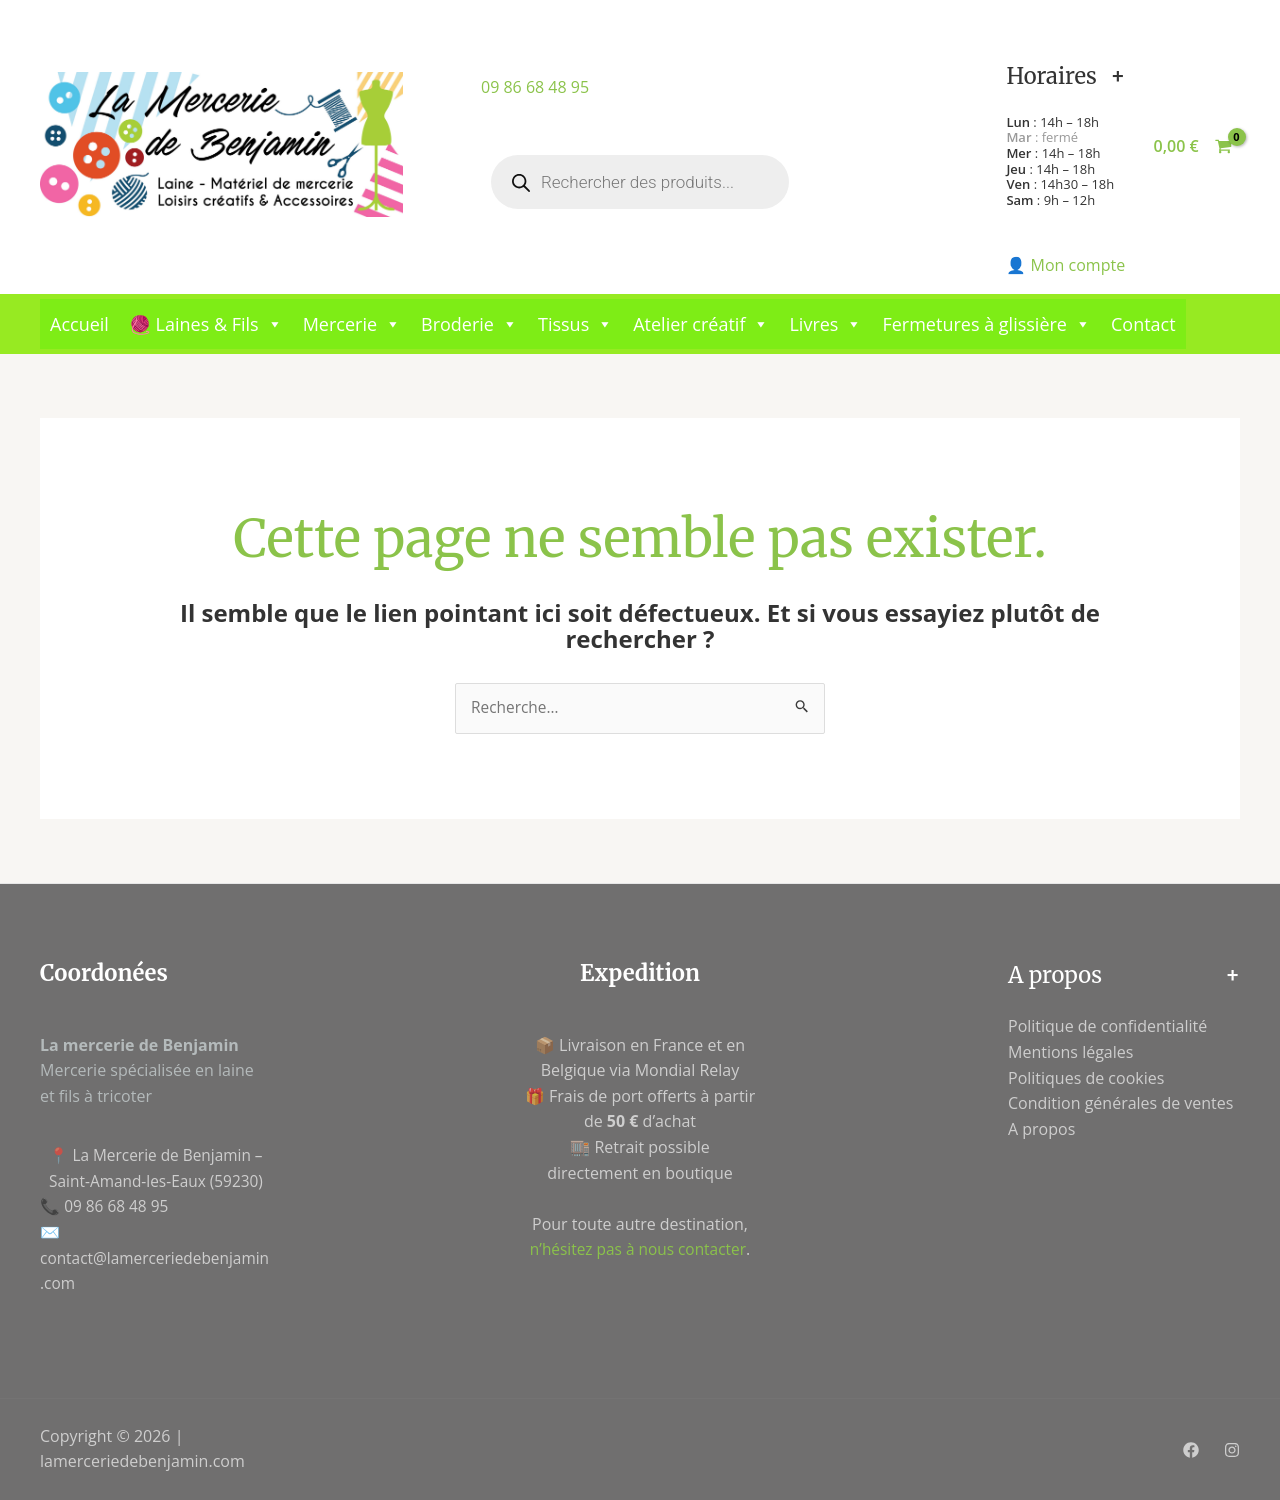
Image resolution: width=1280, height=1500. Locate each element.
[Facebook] (1191, 1451)
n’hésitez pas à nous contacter (638, 1250)
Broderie (469, 324)
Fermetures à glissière (986, 324)
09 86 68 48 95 (535, 87)
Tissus (575, 324)
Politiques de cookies (1086, 1078)
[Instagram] (1232, 1451)
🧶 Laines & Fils (206, 324)
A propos (1041, 1130)
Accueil (79, 324)
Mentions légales (1070, 1053)
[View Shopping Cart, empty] (1192, 147)
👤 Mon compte (1065, 265)
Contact (1143, 324)
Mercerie (352, 324)
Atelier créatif (701, 324)
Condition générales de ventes (1120, 1104)
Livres (825, 324)
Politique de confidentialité (1107, 1027)
